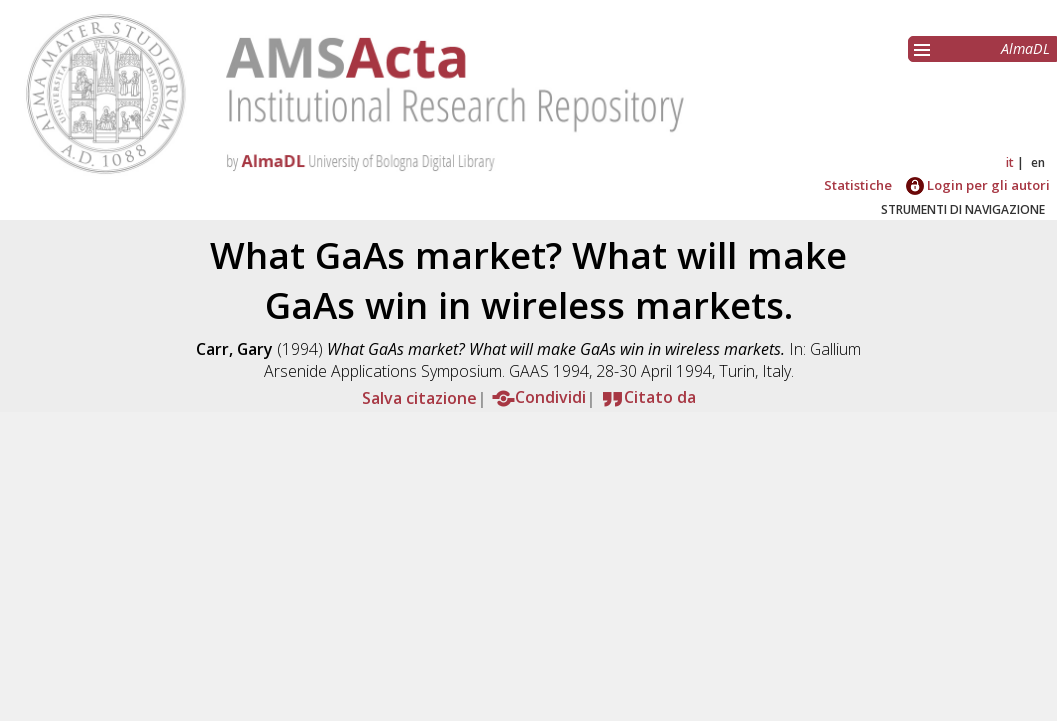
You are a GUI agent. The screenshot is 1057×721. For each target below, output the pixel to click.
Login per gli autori (978, 185)
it (1010, 162)
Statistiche (858, 185)
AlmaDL (1025, 48)
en (1038, 162)
